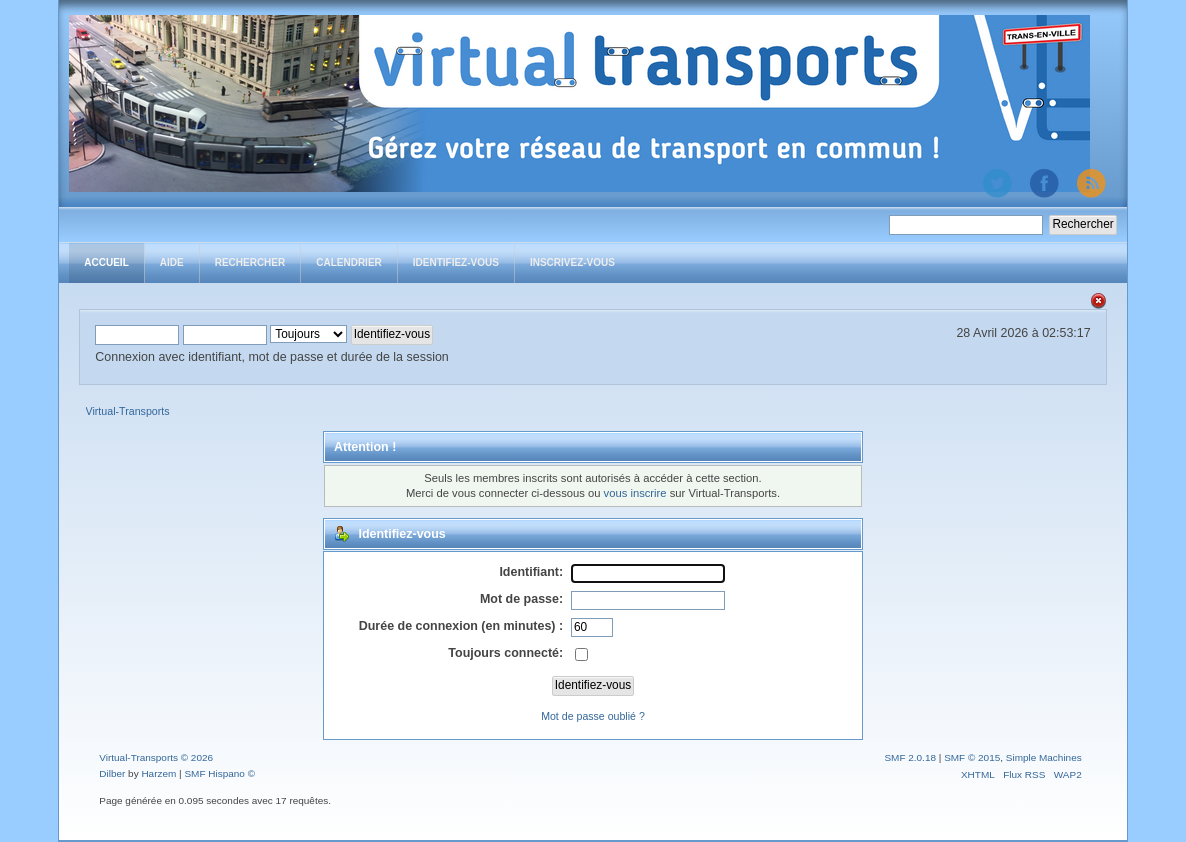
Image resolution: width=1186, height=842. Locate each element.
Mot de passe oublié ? (593, 716)
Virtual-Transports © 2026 (156, 757)
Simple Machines (1044, 757)
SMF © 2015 (972, 757)
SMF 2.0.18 (910, 757)
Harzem (158, 773)
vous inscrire (635, 493)
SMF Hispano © (219, 773)
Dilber (112, 773)
